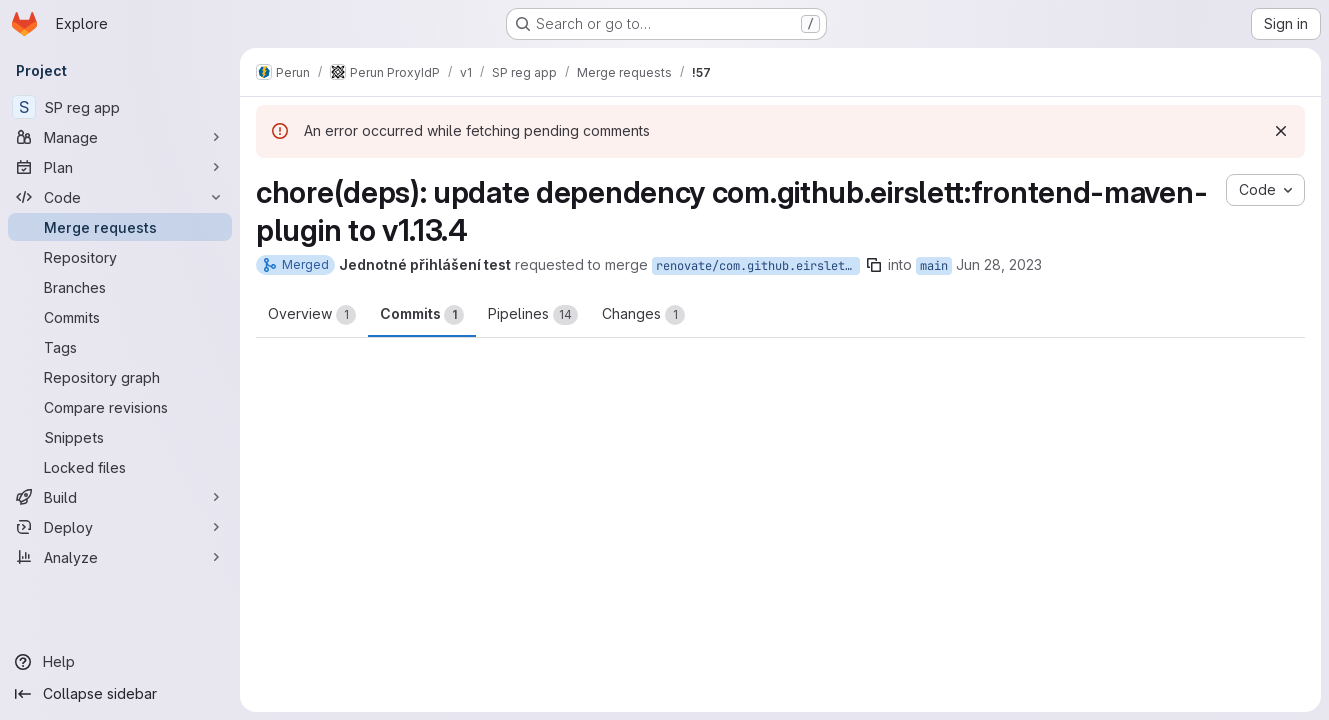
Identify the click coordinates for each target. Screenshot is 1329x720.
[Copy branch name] (874, 265)
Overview (312, 315)
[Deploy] (120, 527)
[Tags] (120, 347)
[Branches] (120, 287)
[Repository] (120, 257)
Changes (643, 315)
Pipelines (533, 315)
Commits (422, 315)
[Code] (120, 197)
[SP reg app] (120, 107)
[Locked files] (120, 467)
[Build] (120, 497)
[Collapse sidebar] (120, 694)
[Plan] (120, 167)
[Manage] (120, 137)
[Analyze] (120, 557)
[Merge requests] (120, 227)
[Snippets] (120, 437)
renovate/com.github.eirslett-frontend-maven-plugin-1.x (758, 266)
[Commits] (120, 317)
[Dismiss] (1281, 131)
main (934, 266)
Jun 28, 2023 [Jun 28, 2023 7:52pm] (999, 264)
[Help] (120, 662)
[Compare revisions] (120, 407)
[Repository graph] (120, 377)
